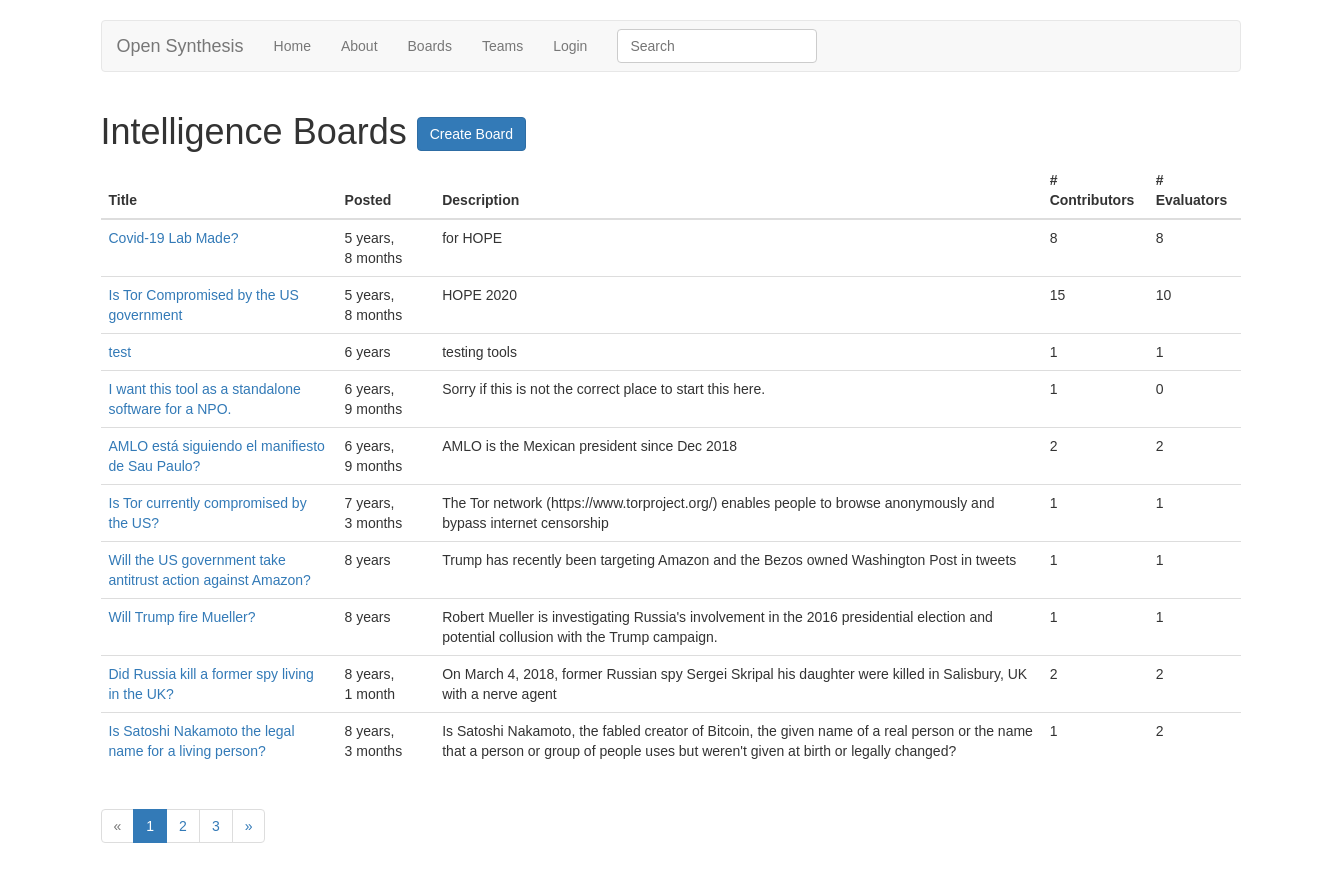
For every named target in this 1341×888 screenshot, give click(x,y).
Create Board (471, 134)
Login (570, 46)
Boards (430, 46)
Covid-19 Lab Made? (174, 238)
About (359, 46)
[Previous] (118, 826)
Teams (502, 46)
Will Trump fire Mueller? (182, 617)
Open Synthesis (180, 46)
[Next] (249, 826)
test (120, 352)
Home (292, 46)
